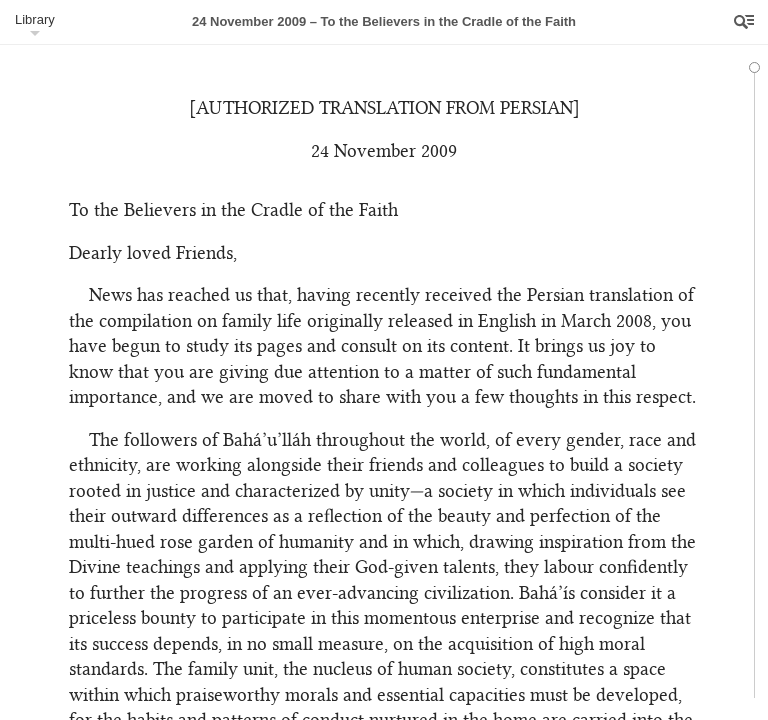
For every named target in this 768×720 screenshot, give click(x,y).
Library (35, 19)
